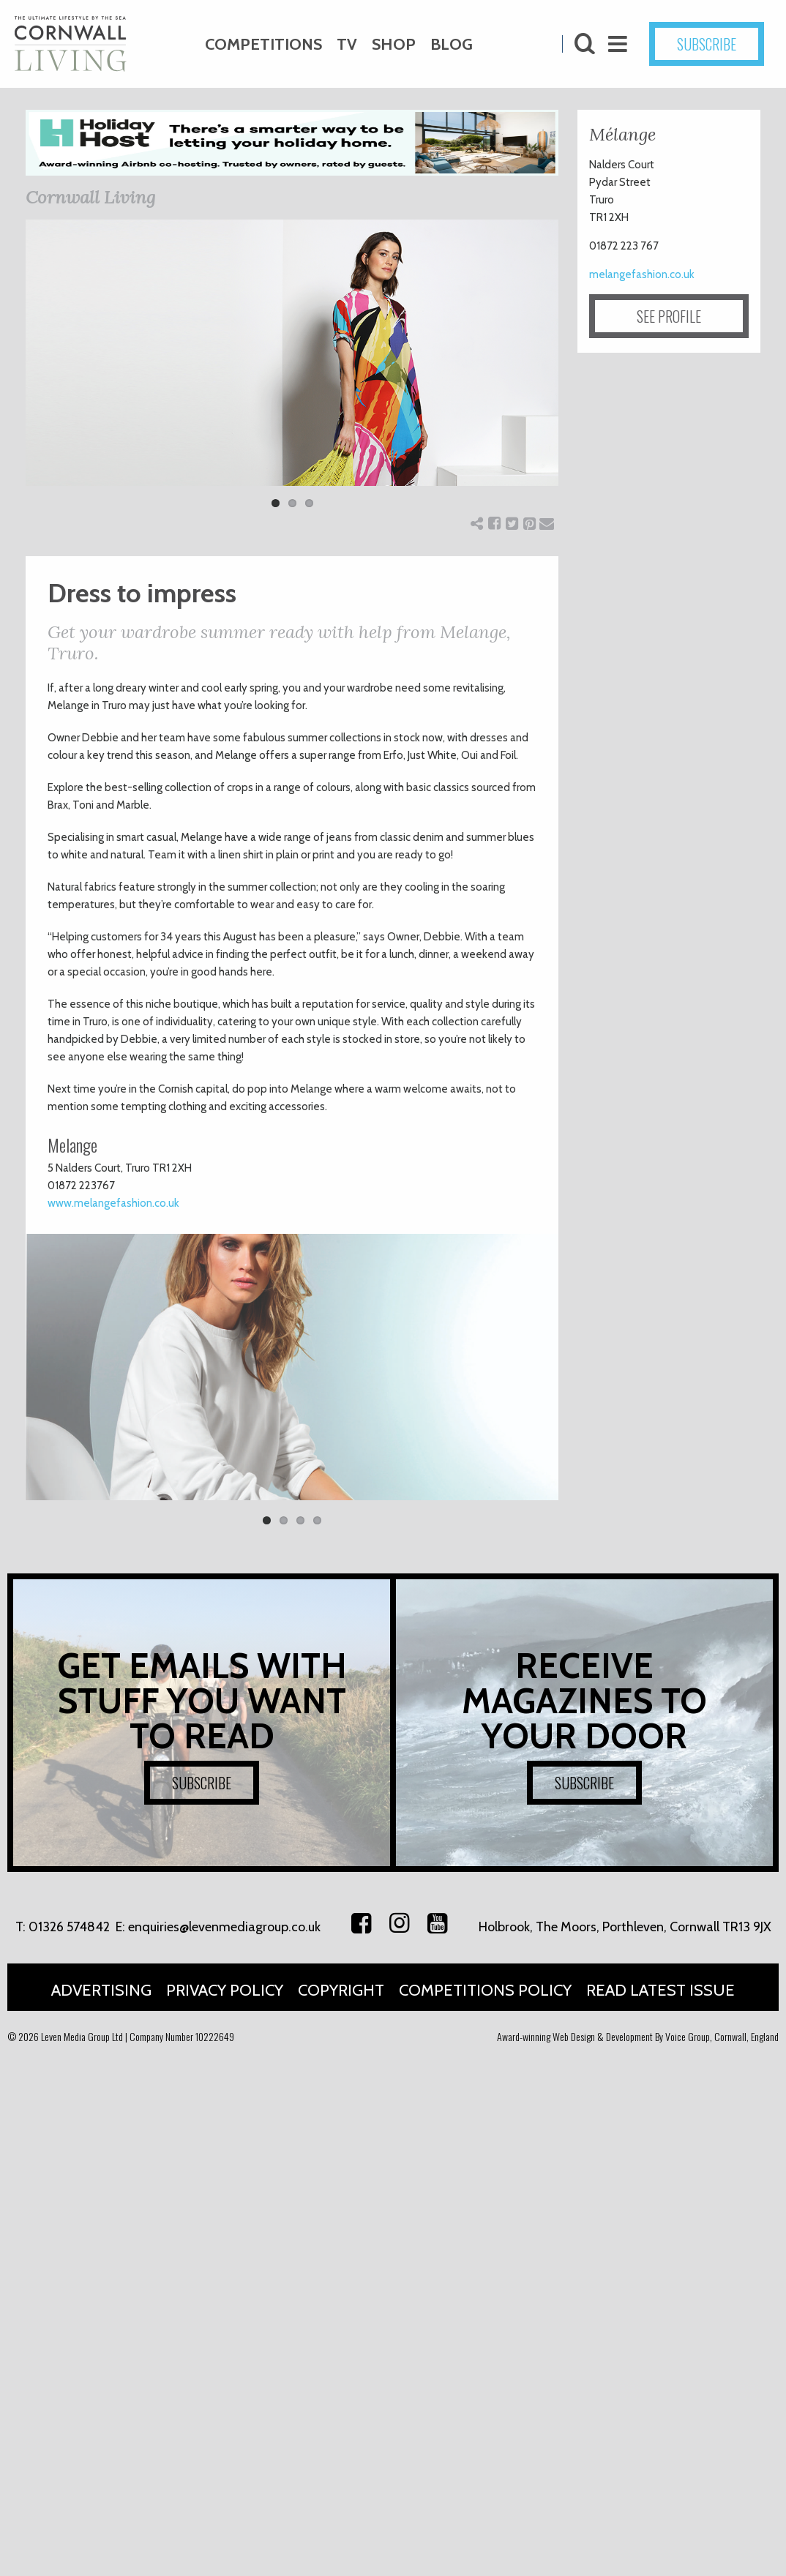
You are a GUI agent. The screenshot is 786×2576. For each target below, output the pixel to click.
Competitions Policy (485, 1990)
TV (347, 44)
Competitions (263, 44)
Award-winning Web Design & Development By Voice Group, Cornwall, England (638, 2036)
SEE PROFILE (669, 316)
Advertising (101, 1990)
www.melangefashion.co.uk (113, 1203)
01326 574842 (69, 1927)
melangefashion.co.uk (642, 274)
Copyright (341, 1990)
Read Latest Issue (660, 1990)
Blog (451, 44)
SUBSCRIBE (706, 44)
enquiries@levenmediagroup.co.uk (224, 1927)
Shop (394, 44)
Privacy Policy (224, 1990)
